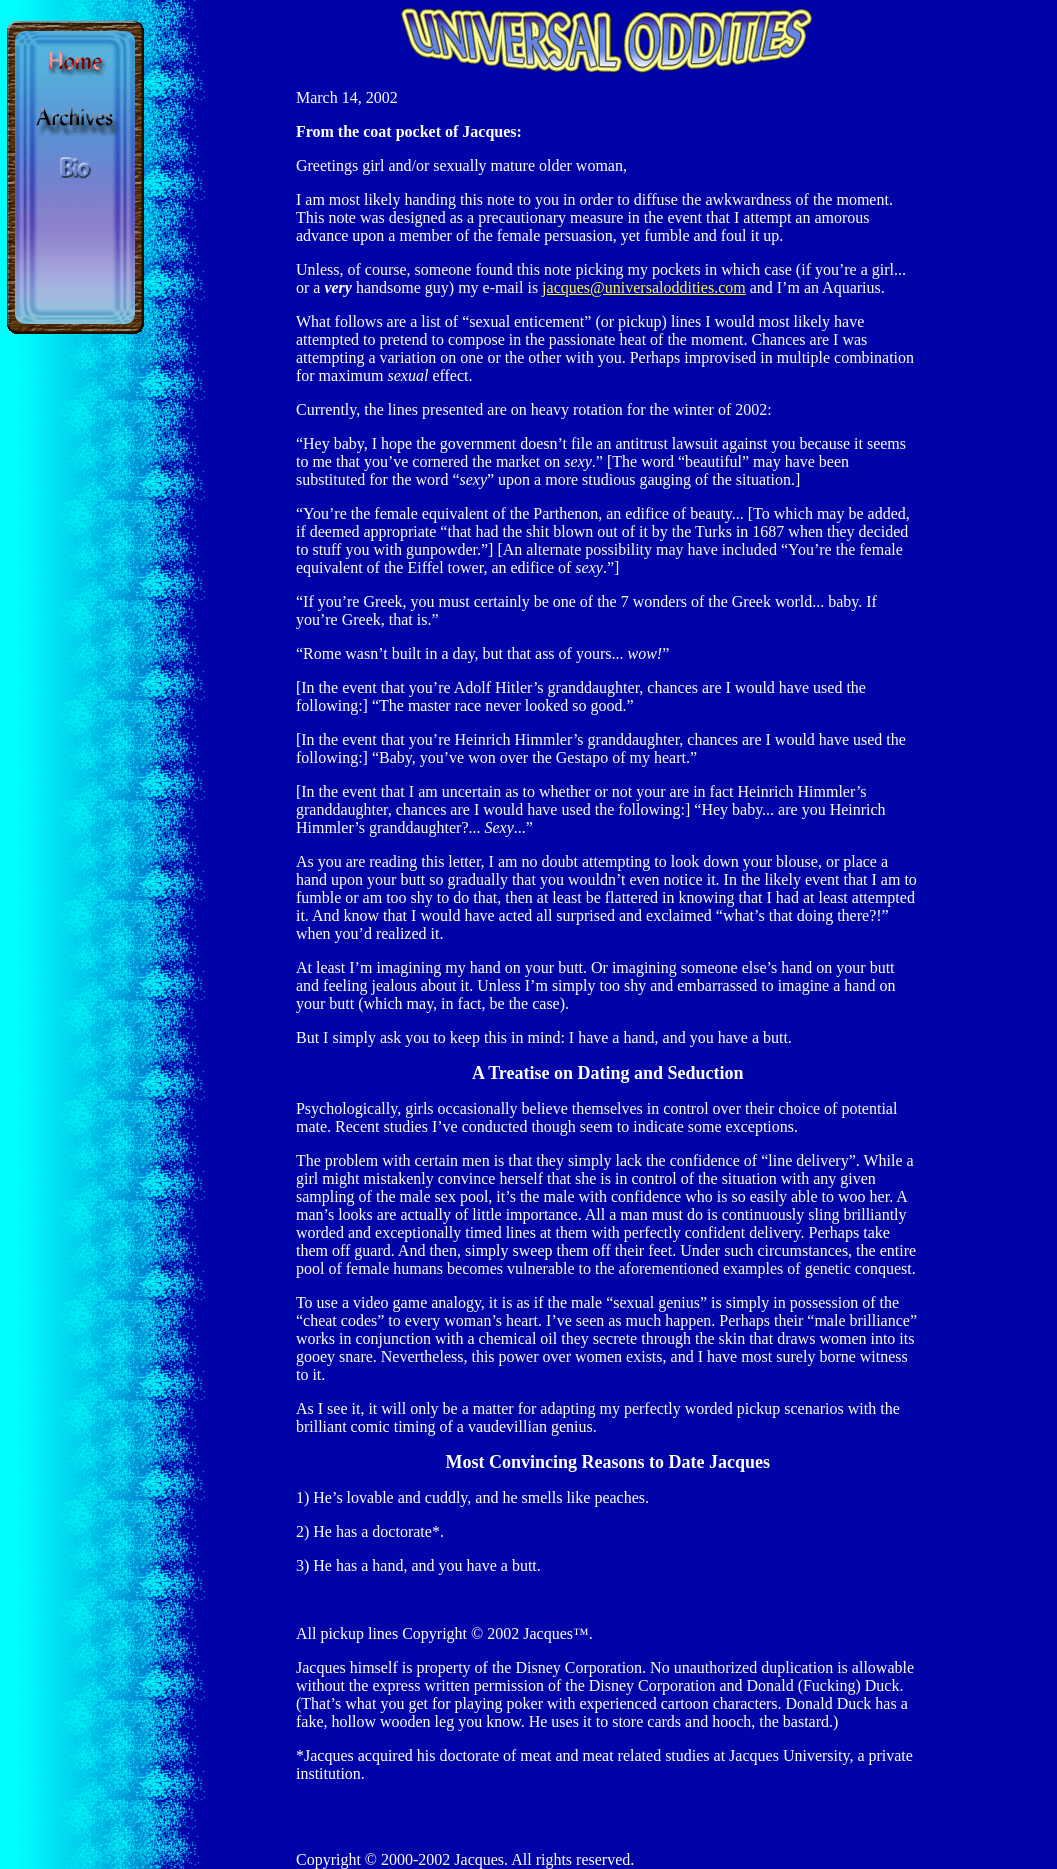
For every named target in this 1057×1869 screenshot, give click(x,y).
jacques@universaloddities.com (644, 287)
